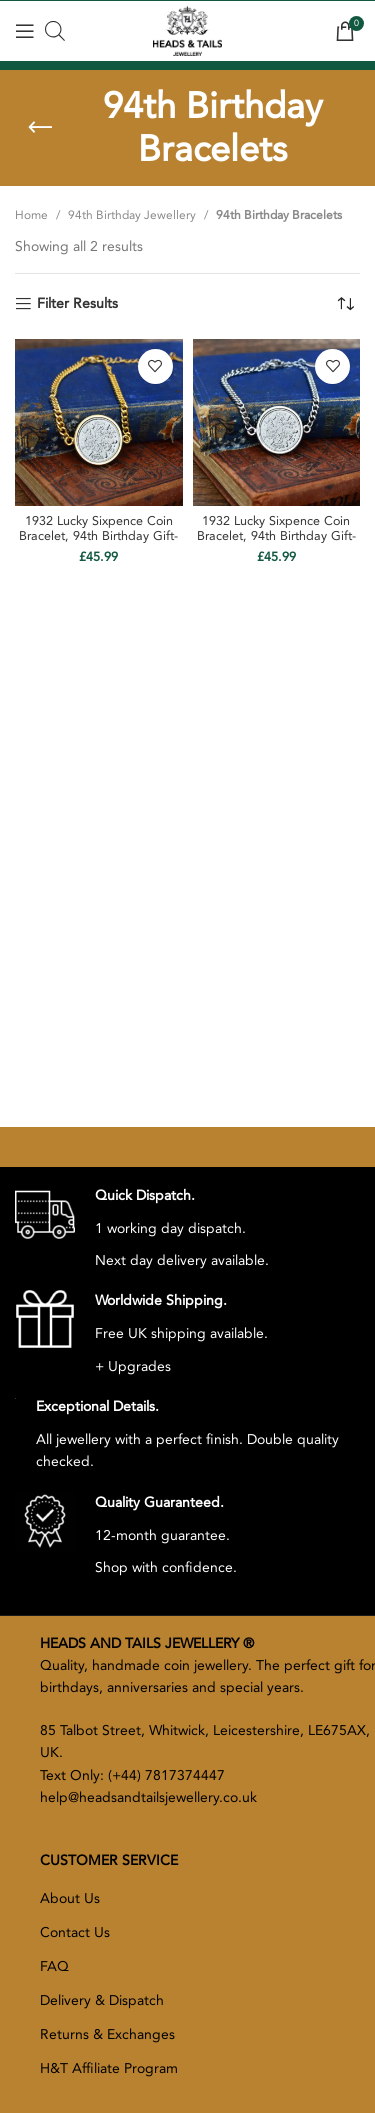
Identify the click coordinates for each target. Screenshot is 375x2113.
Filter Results (77, 304)
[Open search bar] (55, 31)
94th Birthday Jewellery (132, 215)
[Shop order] (345, 304)
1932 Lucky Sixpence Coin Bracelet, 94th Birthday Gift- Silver (276, 536)
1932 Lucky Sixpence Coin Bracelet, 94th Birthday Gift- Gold (98, 536)
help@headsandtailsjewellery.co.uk (148, 1797)
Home (31, 215)
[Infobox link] (142, 1228)
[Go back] (40, 128)
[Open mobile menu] (25, 31)
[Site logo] (187, 29)
